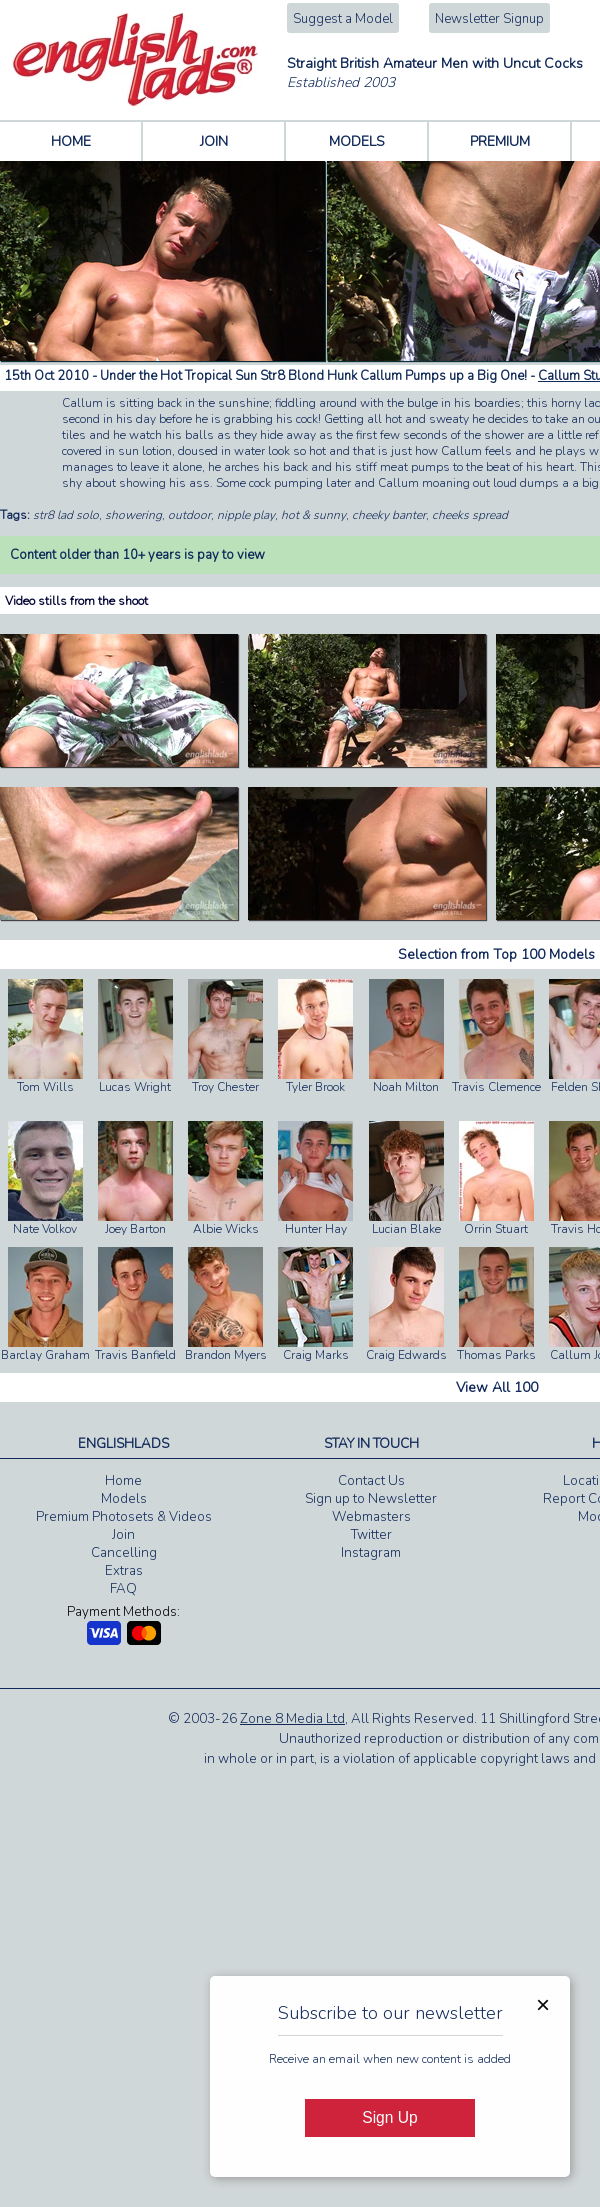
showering (133, 515)
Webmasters (371, 1517)
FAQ (123, 1589)
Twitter (371, 1535)
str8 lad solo (66, 515)
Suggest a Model (343, 19)
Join (123, 1535)
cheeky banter (389, 515)
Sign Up (389, 2117)
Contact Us (371, 1481)
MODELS (357, 141)
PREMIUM (500, 141)
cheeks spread (470, 515)
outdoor (189, 515)
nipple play (246, 515)
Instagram (371, 1553)
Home (123, 1481)
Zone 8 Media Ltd (292, 1719)
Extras (124, 1571)
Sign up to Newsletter (371, 1499)
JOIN (214, 141)
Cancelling (124, 1553)
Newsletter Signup (489, 19)
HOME (71, 141)
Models (124, 1499)
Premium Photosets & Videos (124, 1517)
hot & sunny (313, 515)
